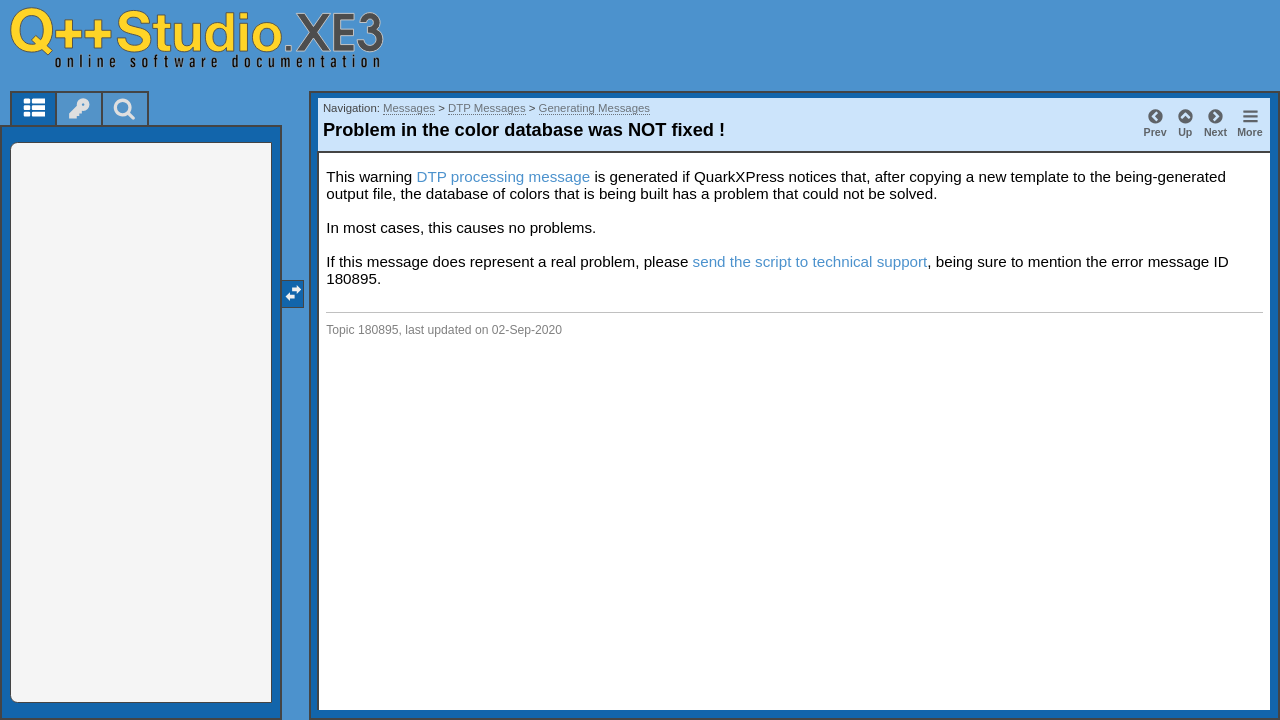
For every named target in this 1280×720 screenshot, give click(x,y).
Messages (409, 108)
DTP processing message (504, 176)
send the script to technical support (810, 261)
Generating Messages (594, 108)
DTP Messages (487, 108)
